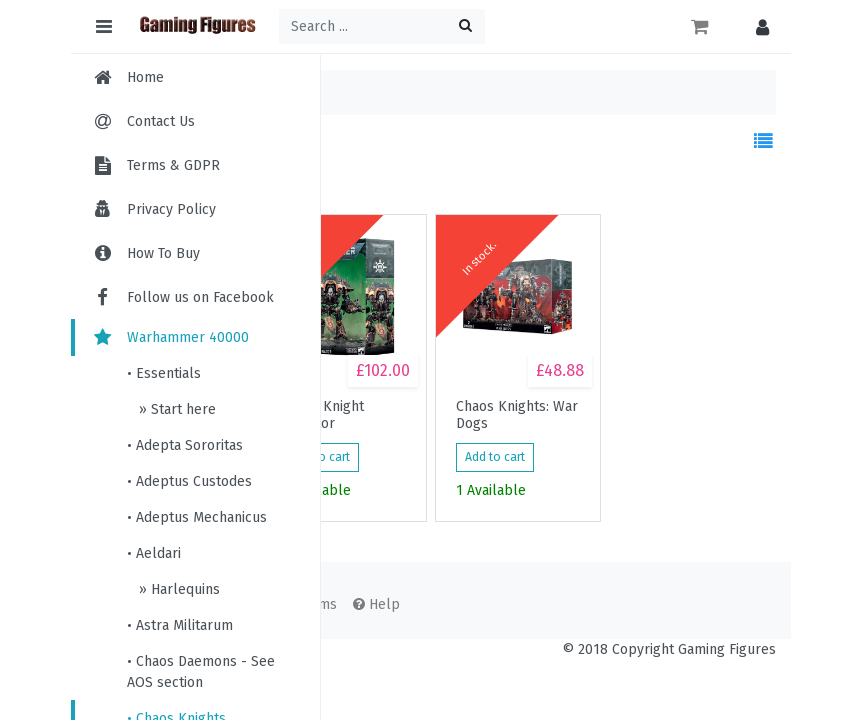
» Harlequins (177, 589)
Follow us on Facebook (182, 297)
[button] (757, 26)
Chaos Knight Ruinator (322, 415)
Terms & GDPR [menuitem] (173, 165)
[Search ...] (382, 26)
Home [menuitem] (145, 77)
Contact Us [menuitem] (161, 121)
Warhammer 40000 (170, 337)
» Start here (175, 409)
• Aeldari (154, 553)
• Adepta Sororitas (185, 445)
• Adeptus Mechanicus (197, 517)
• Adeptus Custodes (189, 481)
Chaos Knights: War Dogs (517, 415)
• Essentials (164, 373)
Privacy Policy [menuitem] (171, 209)
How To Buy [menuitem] (163, 253)
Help (376, 604)
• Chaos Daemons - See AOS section (201, 672)
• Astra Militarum (180, 625)
